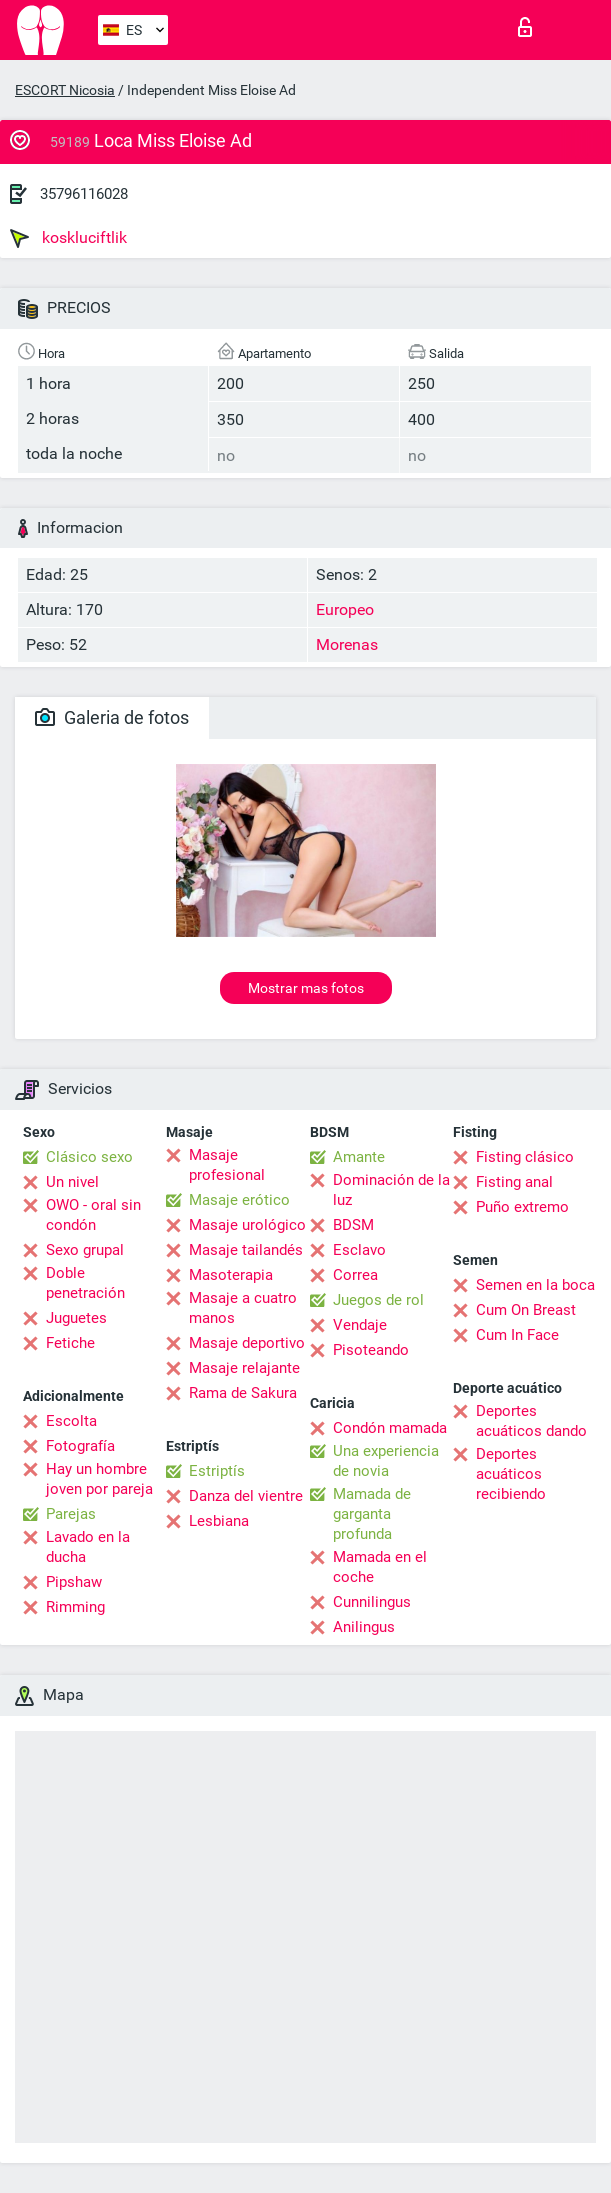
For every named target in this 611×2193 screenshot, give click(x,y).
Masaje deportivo (247, 1343)
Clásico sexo (89, 1157)
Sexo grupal (85, 1250)
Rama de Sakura (243, 1393)
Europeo (345, 609)
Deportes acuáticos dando (531, 1421)
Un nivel (72, 1182)
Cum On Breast (526, 1310)
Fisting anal (514, 1182)
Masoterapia (231, 1275)
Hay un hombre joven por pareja (99, 1479)
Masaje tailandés (246, 1250)
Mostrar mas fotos (306, 988)
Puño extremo (522, 1207)
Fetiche (70, 1343)
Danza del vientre (246, 1496)
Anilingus (364, 1627)
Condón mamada (390, 1428)
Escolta (71, 1421)
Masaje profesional (227, 1165)
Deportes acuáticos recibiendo (511, 1474)
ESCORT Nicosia (65, 90)
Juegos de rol (378, 1300)
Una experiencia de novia (386, 1461)
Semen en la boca (535, 1285)
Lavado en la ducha (88, 1547)
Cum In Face (517, 1335)
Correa (355, 1275)
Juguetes (76, 1318)
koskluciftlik (68, 238)
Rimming (75, 1607)
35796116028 (84, 194)
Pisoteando (371, 1350)
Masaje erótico (239, 1200)
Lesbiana (219, 1521)
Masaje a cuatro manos (243, 1308)
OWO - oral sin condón (93, 1215)
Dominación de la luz (391, 1190)
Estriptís (217, 1471)
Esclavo (359, 1250)
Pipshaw (74, 1582)
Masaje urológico (247, 1225)
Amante (359, 1157)
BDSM (353, 1225)
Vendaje (360, 1325)
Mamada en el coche (380, 1567)
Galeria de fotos (112, 717)
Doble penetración (85, 1283)
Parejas (71, 1514)
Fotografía (80, 1446)
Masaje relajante (244, 1368)
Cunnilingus (372, 1602)
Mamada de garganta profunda (372, 1514)
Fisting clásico (525, 1157)
